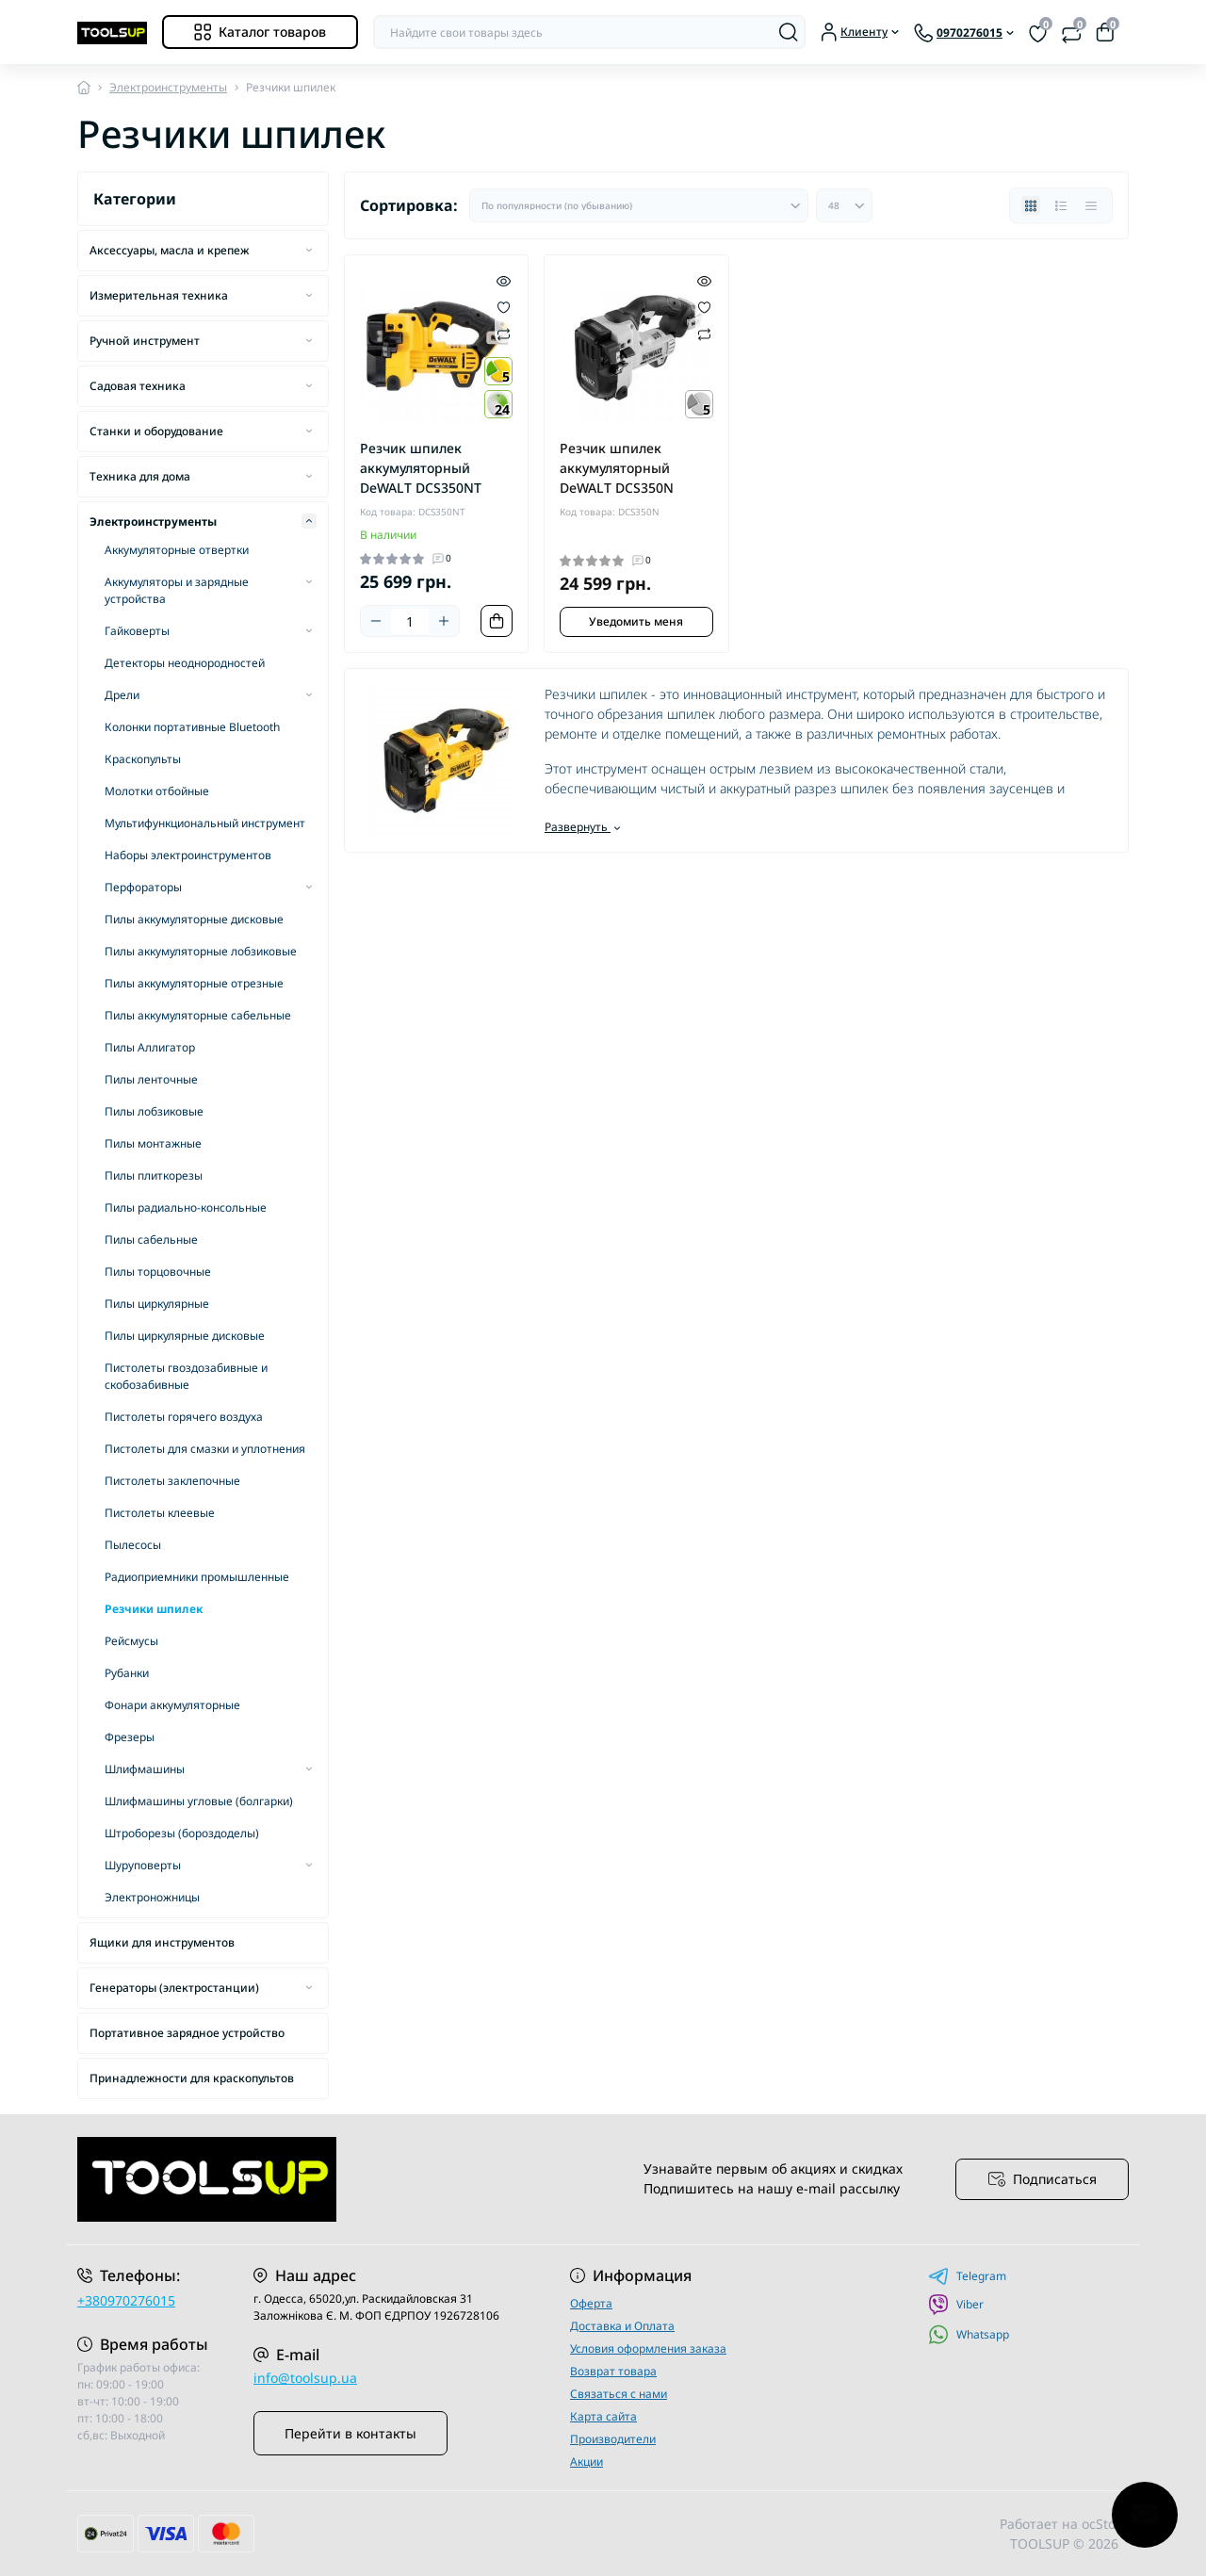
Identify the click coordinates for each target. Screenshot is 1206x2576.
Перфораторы (143, 887)
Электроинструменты (168, 87)
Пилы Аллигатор (150, 1047)
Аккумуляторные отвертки (177, 550)
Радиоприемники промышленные (197, 1577)
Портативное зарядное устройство (187, 2033)
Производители (613, 2439)
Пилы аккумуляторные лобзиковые (201, 951)
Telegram (967, 2276)
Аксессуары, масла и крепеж (169, 250)
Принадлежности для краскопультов (192, 2078)
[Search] (788, 32)
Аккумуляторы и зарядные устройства (177, 590)
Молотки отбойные (157, 791)
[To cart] (497, 621)
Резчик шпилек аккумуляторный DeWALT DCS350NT (420, 468)
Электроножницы (152, 1897)
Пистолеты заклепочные (172, 1481)
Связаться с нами (618, 2394)
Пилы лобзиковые (154, 1111)
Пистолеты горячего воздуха (184, 1417)
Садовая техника (138, 386)
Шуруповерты (143, 1865)
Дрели (122, 695)
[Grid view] (1030, 205)
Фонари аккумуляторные (172, 1705)
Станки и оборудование (156, 431)
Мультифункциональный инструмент (205, 823)
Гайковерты (137, 631)
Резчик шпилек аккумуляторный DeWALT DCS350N (617, 468)
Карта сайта (603, 2416)
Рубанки (127, 1673)
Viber (956, 2304)
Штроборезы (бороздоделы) (182, 1833)
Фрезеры (130, 1737)
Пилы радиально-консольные (186, 1207)
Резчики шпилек (154, 1609)
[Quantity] (410, 621)
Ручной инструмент (145, 341)
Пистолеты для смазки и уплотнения (205, 1449)
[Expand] (309, 249)
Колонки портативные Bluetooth (192, 727)
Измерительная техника (159, 295)
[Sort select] (638, 205)
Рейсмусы (131, 1641)
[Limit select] (844, 205)
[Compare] (504, 333)
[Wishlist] (504, 306)
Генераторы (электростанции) (174, 1988)
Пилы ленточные (151, 1079)
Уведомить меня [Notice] (636, 621)
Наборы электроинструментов (188, 855)
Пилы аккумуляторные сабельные (198, 1015)
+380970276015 (126, 2300)
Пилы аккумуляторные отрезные (194, 983)
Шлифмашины (145, 1769)
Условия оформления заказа (648, 2348)
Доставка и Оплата (622, 2326)
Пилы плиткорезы (154, 1175)
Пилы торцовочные (158, 1272)
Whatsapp (968, 2334)
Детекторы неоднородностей (185, 663)
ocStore (1105, 2524)
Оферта (591, 2303)
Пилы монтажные (153, 1143)
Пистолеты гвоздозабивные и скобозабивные (186, 1376)
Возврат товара (613, 2371)
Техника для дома (140, 476)
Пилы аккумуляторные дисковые (194, 919)
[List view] (1060, 205)
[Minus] (376, 621)
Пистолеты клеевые (160, 1513)
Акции (586, 2462)
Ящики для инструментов (162, 1942)
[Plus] (444, 621)
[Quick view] (504, 279)
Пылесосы (133, 1545)
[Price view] (1091, 205)
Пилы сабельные (151, 1239)
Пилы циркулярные (157, 1304)
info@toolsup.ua (305, 2378)
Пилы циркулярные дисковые (185, 1336)
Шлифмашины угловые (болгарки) (199, 1801)
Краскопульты (143, 759)
